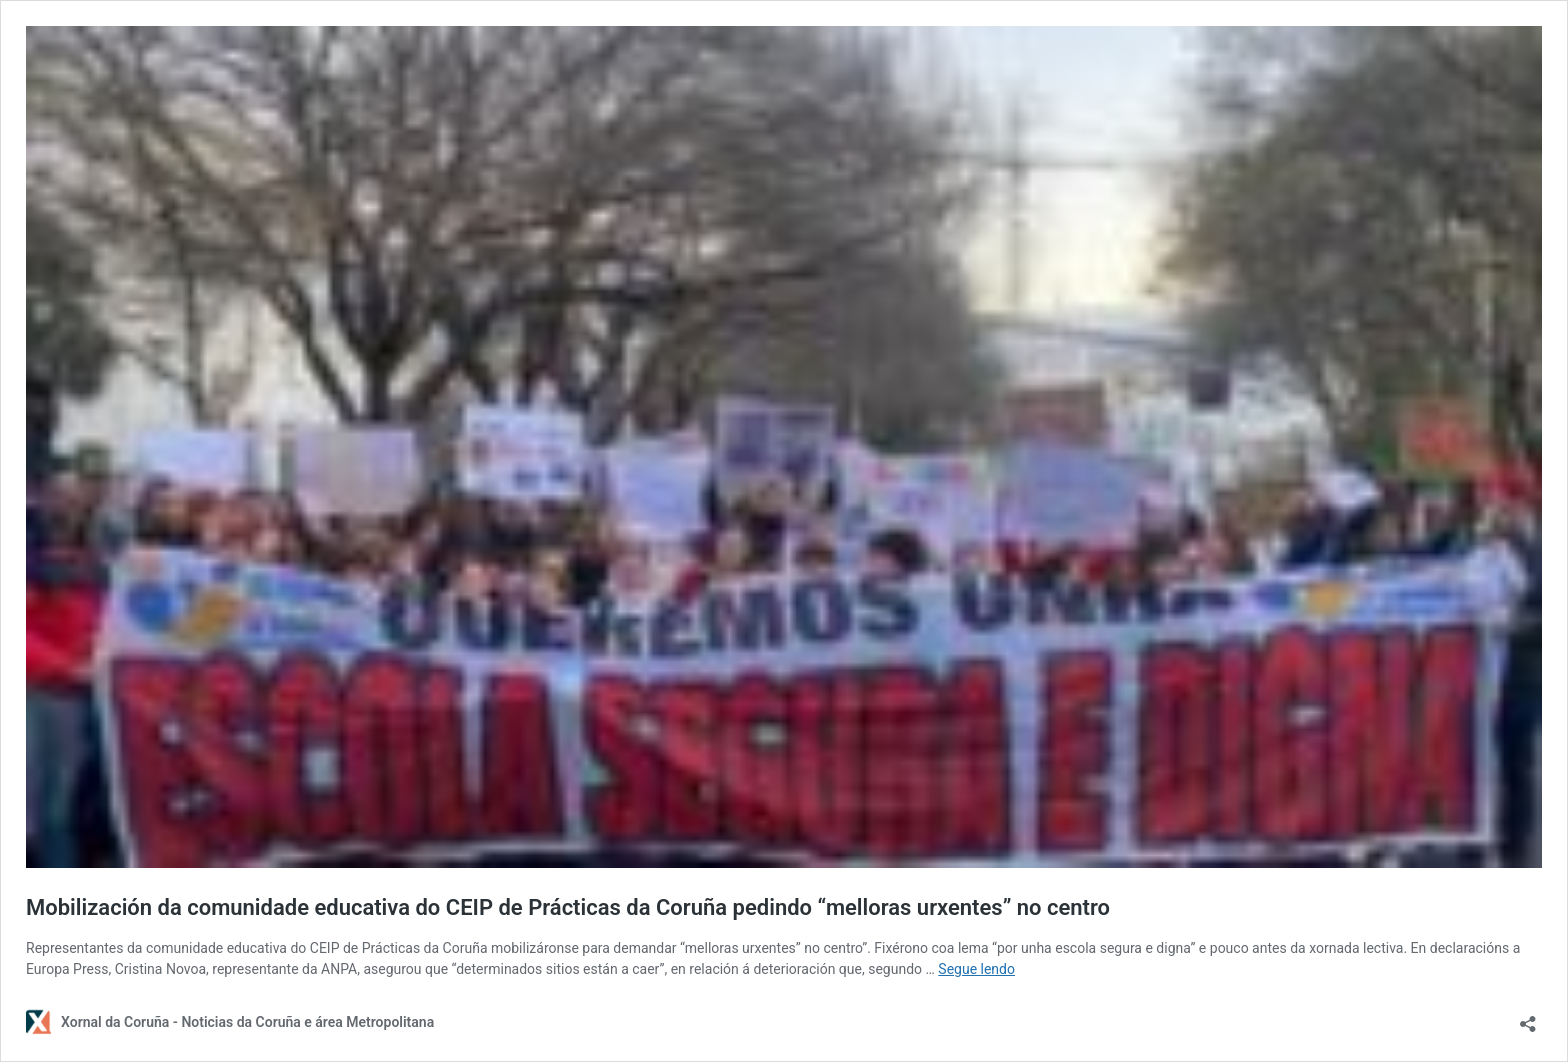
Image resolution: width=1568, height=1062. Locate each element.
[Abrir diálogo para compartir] (1528, 1017)
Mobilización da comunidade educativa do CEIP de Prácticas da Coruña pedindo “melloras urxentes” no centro (568, 907)
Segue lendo (976, 969)
